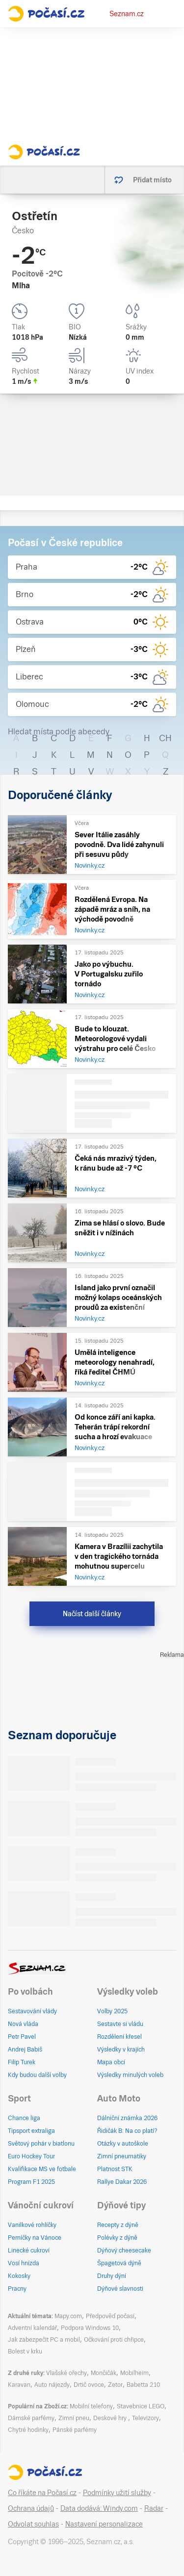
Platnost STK (114, 2169)
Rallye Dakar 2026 (122, 2181)
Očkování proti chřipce (114, 2339)
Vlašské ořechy (66, 2373)
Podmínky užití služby (117, 2493)
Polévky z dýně (117, 2237)
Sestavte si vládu (120, 2024)
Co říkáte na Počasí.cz (42, 2493)
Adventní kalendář (32, 2328)
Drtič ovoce (89, 2384)
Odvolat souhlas (33, 2524)
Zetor (115, 2384)
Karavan (19, 2384)
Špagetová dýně (119, 2263)
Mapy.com (68, 2316)
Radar (153, 2508)
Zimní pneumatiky (121, 2156)
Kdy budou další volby (37, 2075)
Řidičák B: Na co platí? (127, 2130)
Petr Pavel (22, 2036)
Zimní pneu (73, 2418)
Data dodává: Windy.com (99, 2508)
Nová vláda (23, 2024)
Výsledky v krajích (121, 2049)
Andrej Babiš (25, 2049)
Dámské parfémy (31, 2418)
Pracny (17, 2288)
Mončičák (103, 2373)
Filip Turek (21, 2062)
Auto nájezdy (52, 2384)
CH (165, 738)
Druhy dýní (111, 2276)
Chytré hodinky (28, 2429)
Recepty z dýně (117, 2225)
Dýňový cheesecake (124, 2250)
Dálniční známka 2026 (127, 2118)
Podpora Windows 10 (90, 2328)
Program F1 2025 (31, 2181)
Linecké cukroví (29, 2250)
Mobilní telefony (91, 2406)
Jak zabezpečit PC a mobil (44, 2339)
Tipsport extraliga (31, 2130)
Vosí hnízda (23, 2263)
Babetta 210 (143, 2384)
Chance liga (24, 2118)
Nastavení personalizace (104, 2524)
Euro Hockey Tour (31, 2156)
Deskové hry (110, 2418)
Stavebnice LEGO (140, 2406)
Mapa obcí (111, 2062)
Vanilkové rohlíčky (32, 2225)
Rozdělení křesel (119, 2036)
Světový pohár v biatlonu (41, 2143)
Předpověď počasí (110, 2316)
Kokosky (19, 2276)
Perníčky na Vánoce (34, 2237)
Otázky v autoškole (122, 2143)
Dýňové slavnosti (120, 2288)
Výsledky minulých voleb (130, 2075)
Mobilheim (134, 2373)
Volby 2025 (112, 2011)
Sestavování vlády (32, 2011)
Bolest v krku (25, 2351)
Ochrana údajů (31, 2508)
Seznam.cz (126, 14)
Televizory (145, 2418)
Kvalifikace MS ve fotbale (42, 2169)
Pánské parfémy (75, 2429)
